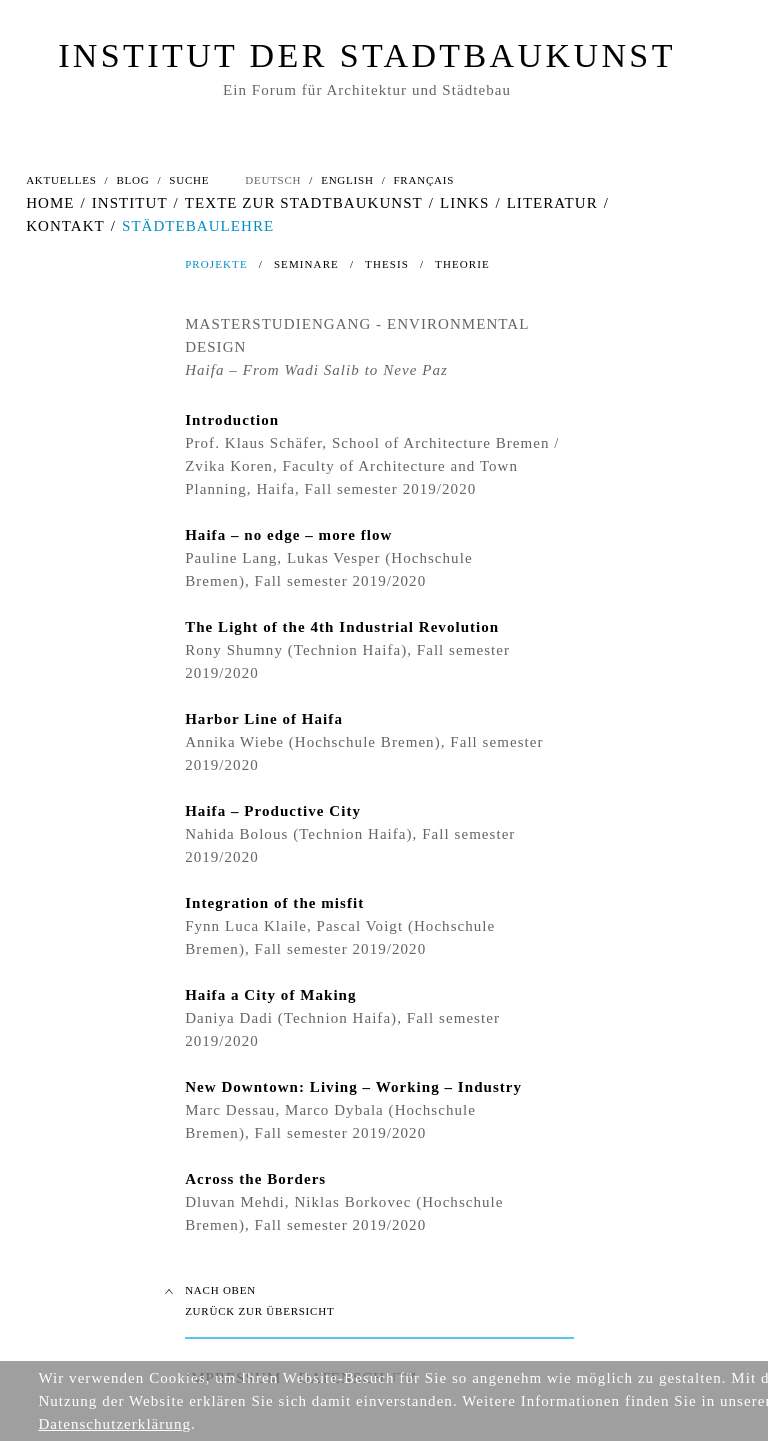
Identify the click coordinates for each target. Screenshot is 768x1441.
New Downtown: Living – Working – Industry (353, 1087)
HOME (50, 203)
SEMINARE (306, 264)
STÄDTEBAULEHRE (198, 226)
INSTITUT (130, 203)
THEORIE (462, 264)
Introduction (232, 420)
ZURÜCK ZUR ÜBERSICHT (259, 1311)
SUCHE (189, 180)
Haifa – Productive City (273, 811)
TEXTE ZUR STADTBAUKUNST (304, 203)
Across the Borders (255, 1179)
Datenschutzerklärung (114, 1424)
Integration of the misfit (274, 903)
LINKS (464, 203)
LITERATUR (552, 203)
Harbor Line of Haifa (264, 719)
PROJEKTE (216, 264)
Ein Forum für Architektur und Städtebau (367, 90)
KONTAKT (65, 226)
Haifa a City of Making (270, 995)
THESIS (387, 264)
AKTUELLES (61, 180)
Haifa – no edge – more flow (288, 535)
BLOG (132, 180)
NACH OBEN (220, 1290)
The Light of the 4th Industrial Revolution (342, 627)
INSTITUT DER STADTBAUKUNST (367, 55)
